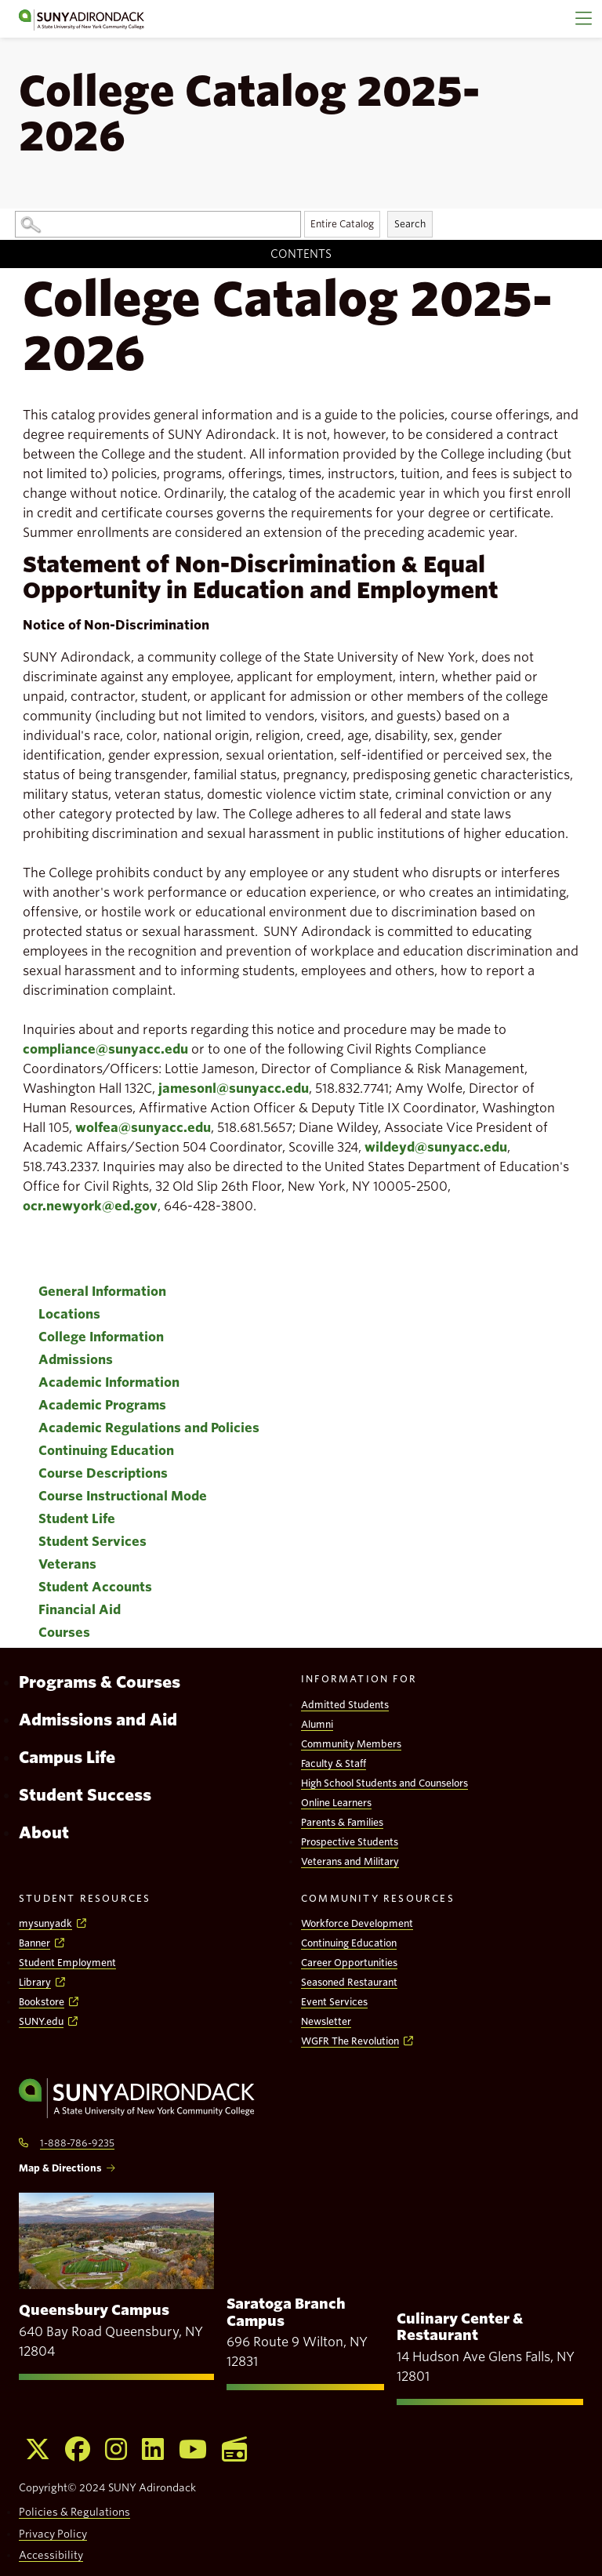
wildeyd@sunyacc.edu (435, 1147)
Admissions (75, 1359)
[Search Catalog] (158, 224)
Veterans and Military (350, 1861)
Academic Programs (102, 1405)
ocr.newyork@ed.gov (90, 1206)
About (44, 1832)
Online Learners (336, 1803)
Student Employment (67, 1962)
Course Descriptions (103, 1473)
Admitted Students (345, 1705)
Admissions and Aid (98, 1720)
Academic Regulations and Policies (148, 1427)
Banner (34, 1943)
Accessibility (51, 2555)
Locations (69, 1314)
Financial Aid (79, 1609)
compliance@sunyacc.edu (105, 1049)
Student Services (92, 1541)
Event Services (334, 2002)
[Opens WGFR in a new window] (234, 2449)
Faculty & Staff (333, 1763)
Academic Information (109, 1382)
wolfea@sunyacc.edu (143, 1127)
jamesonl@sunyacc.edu (233, 1088)
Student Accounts (95, 1587)
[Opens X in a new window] (37, 2449)
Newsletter (326, 2021)
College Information (101, 1337)
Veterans (67, 1564)
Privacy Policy (53, 2534)
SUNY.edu (41, 2021)
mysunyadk (45, 1923)
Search (410, 224)
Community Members (351, 1744)
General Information (102, 1291)
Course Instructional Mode (122, 1496)
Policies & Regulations (74, 2512)
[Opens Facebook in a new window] (77, 2449)
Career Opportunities (349, 1962)
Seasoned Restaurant (349, 1982)
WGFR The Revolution (350, 2041)
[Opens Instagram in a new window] (116, 2449)
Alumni (317, 1724)
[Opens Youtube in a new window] (193, 2449)
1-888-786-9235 (77, 2143)
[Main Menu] (583, 19)
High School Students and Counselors (384, 1783)
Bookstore (41, 2002)
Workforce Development (357, 1923)
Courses (64, 1632)
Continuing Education (106, 1450)
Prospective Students (349, 1842)
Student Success (85, 1795)
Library (35, 1982)
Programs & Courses (99, 1682)
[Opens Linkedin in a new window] (153, 2449)
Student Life (76, 1518)
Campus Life (67, 1757)
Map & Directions (60, 2168)
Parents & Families (342, 1822)
